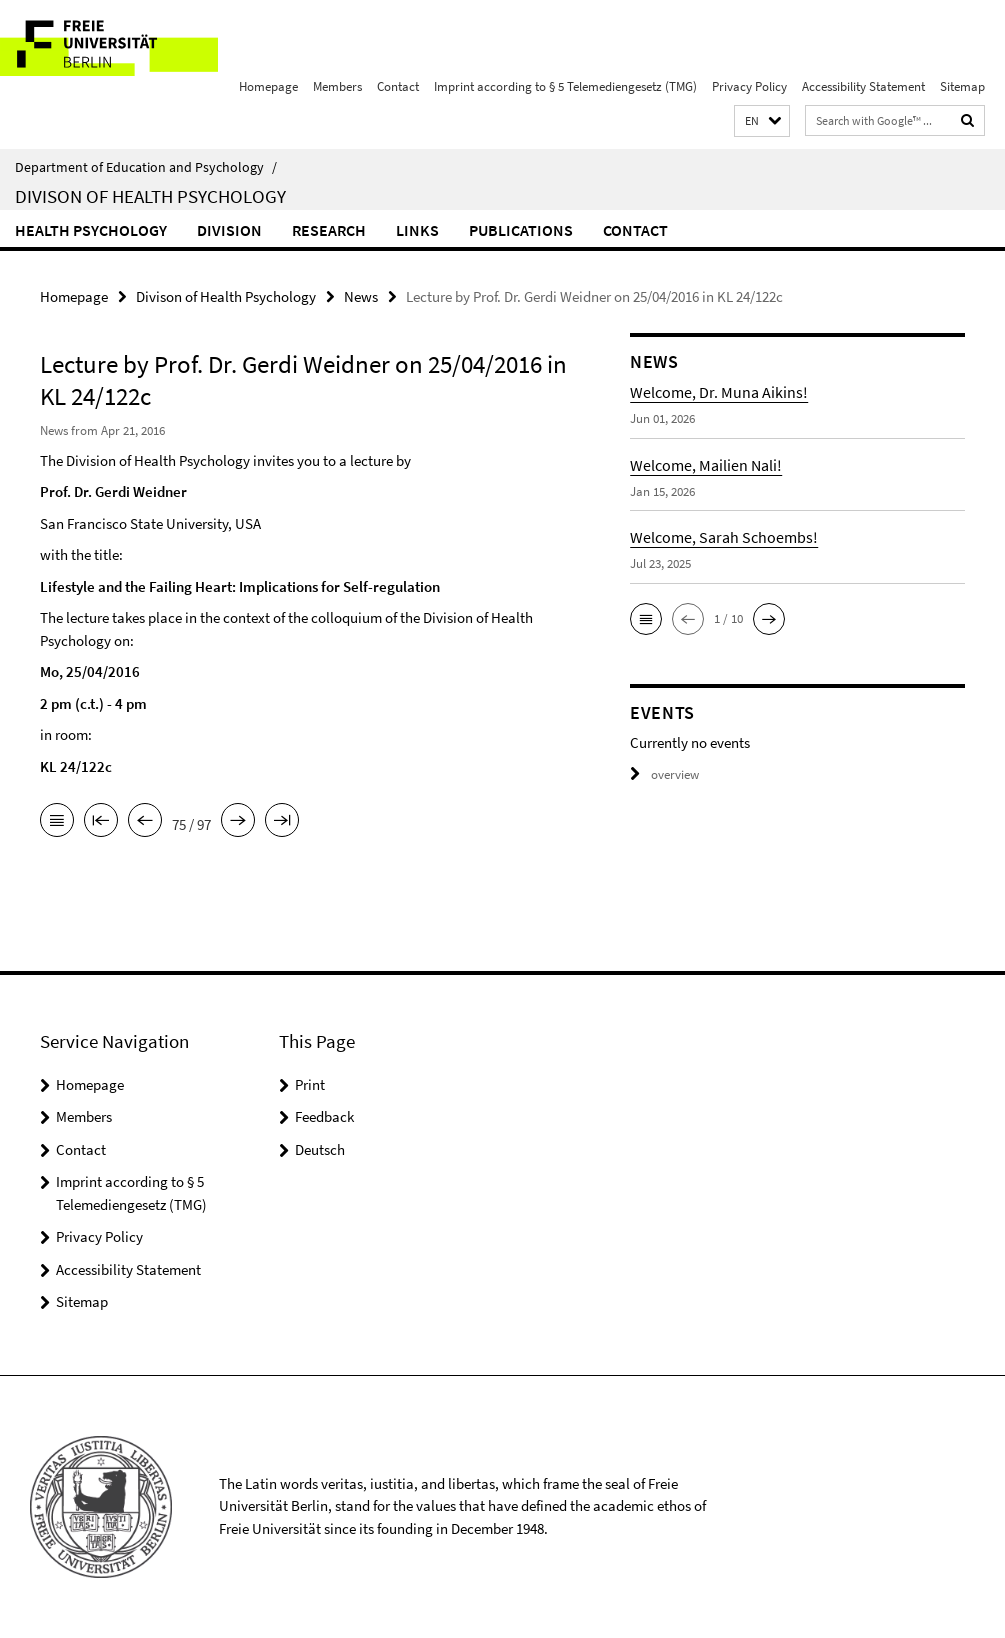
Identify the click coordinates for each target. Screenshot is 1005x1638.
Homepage (268, 86)
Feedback (324, 1116)
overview (664, 774)
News (361, 296)
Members (337, 86)
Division (229, 230)
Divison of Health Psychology (150, 196)
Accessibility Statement (863, 86)
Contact (398, 86)
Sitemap (962, 86)
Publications (521, 230)
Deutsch (320, 1149)
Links (417, 230)
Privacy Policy (749, 86)
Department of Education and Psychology (146, 167)
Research (329, 230)
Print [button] (310, 1084)
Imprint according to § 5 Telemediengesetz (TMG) (565, 86)
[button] (762, 121)
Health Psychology (91, 230)
